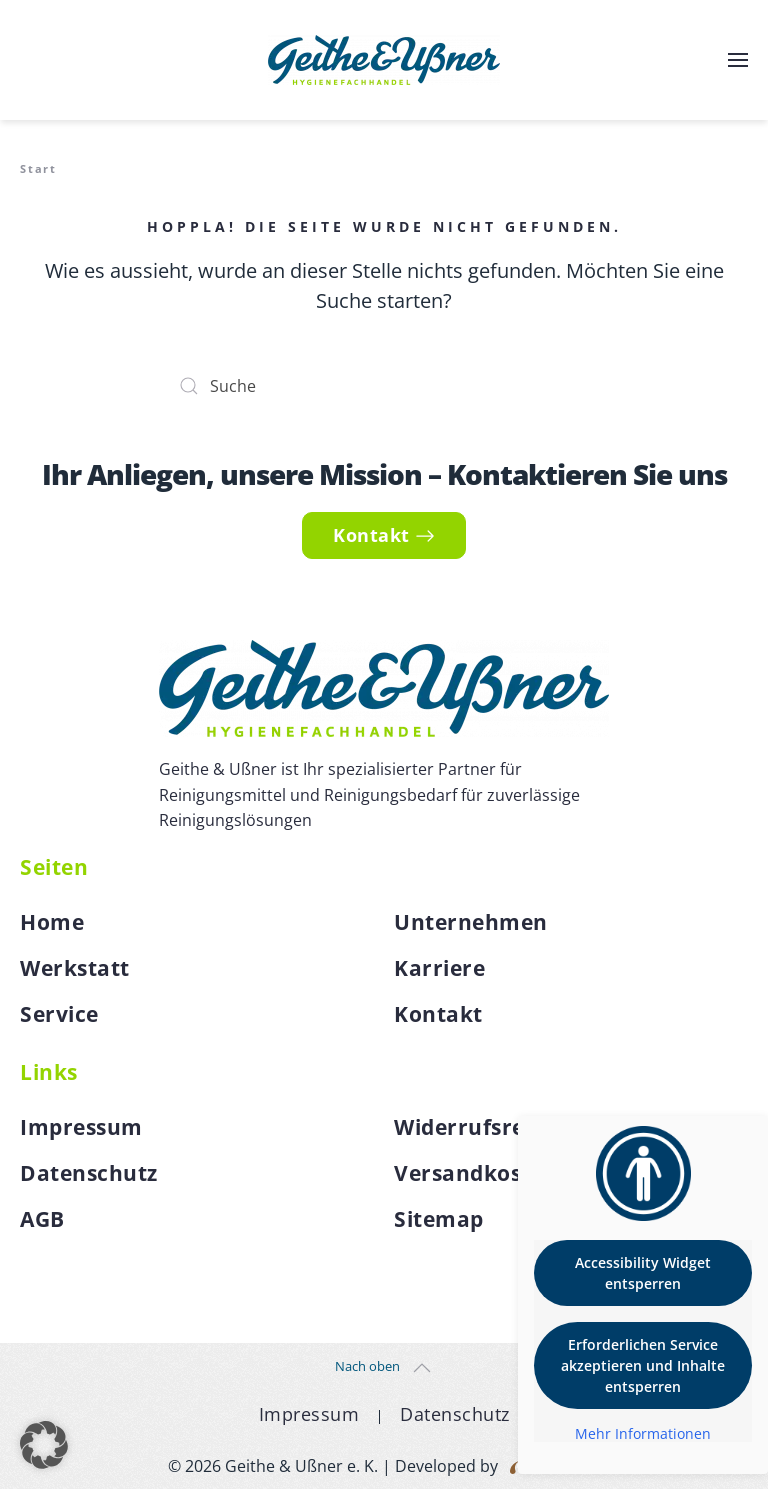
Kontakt (384, 535)
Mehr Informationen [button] (643, 1434)
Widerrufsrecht (477, 1127)
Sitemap (439, 1219)
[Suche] (384, 386)
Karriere (439, 968)
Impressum (81, 1127)
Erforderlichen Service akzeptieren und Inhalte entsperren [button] (643, 1365)
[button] (738, 60)
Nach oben (367, 1366)
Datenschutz (89, 1173)
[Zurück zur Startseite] (384, 60)
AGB (42, 1219)
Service (59, 1014)
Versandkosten (476, 1173)
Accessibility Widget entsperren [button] (643, 1273)
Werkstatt (75, 968)
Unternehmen (471, 922)
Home (52, 922)
